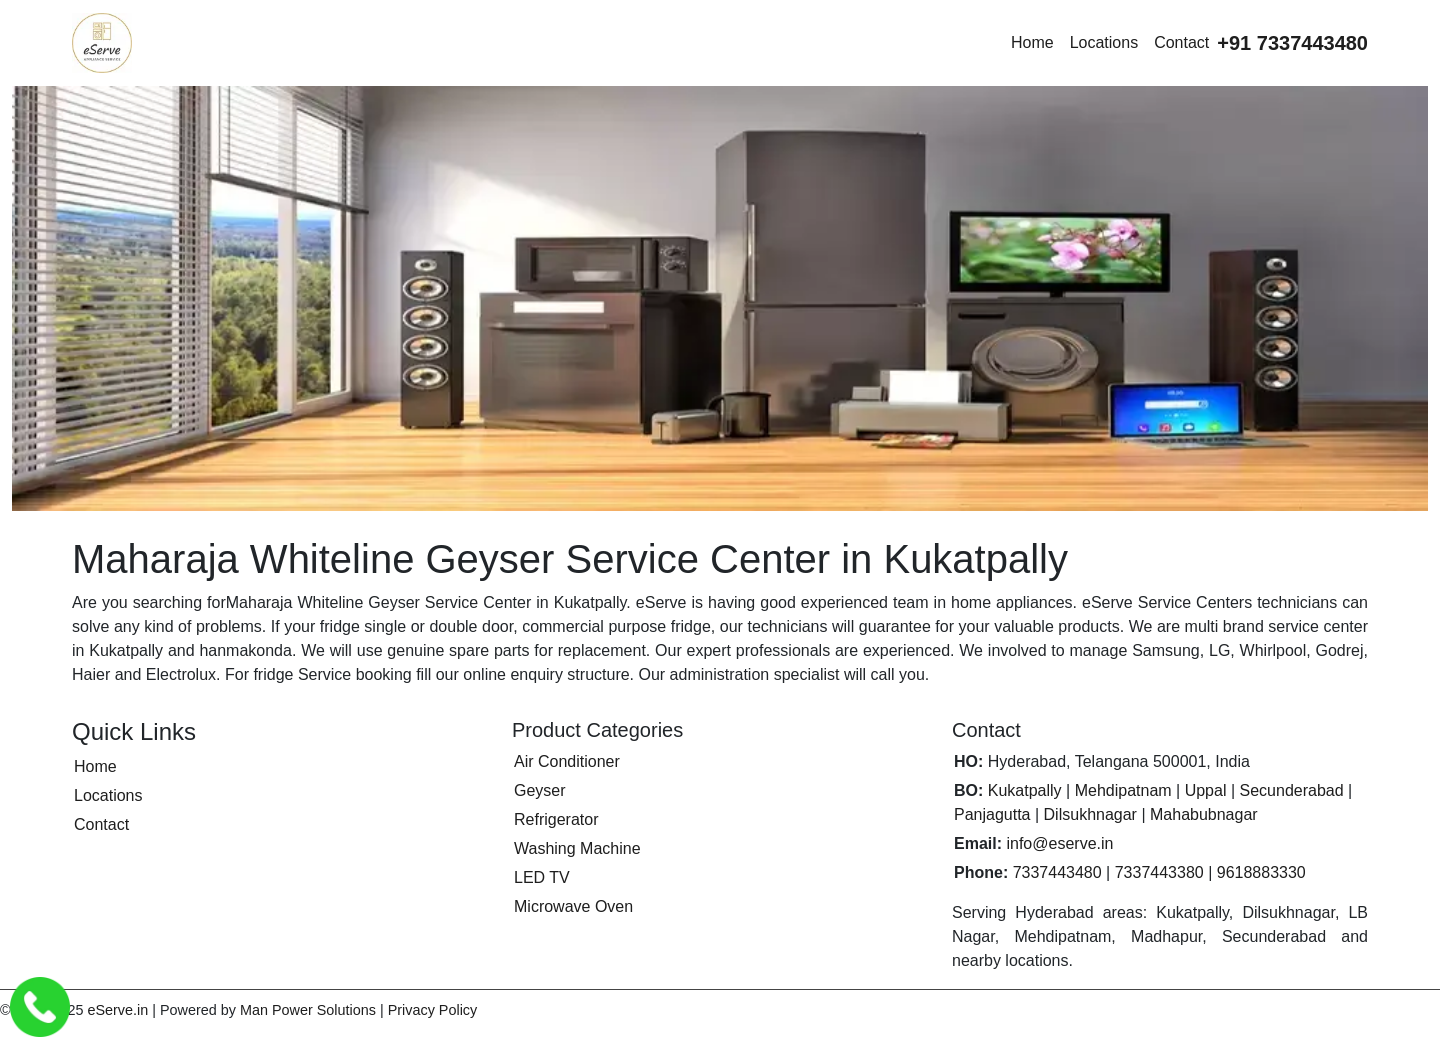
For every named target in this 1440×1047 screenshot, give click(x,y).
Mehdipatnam (1123, 790)
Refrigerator (556, 819)
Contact (1181, 42)
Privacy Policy (433, 1010)
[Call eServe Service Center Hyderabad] (40, 1007)
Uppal (1206, 790)
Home (1032, 42)
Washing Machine (577, 848)
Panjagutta (992, 814)
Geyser (540, 790)
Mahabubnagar (1204, 814)
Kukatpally (1025, 790)
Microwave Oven (573, 906)
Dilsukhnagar (1090, 814)
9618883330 (1261, 872)
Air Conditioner (567, 761)
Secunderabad (1292, 790)
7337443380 (1159, 872)
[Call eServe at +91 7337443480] (1292, 43)
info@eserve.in (1059, 843)
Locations (1104, 42)
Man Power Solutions (308, 1010)
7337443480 (1057, 872)
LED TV (542, 877)
